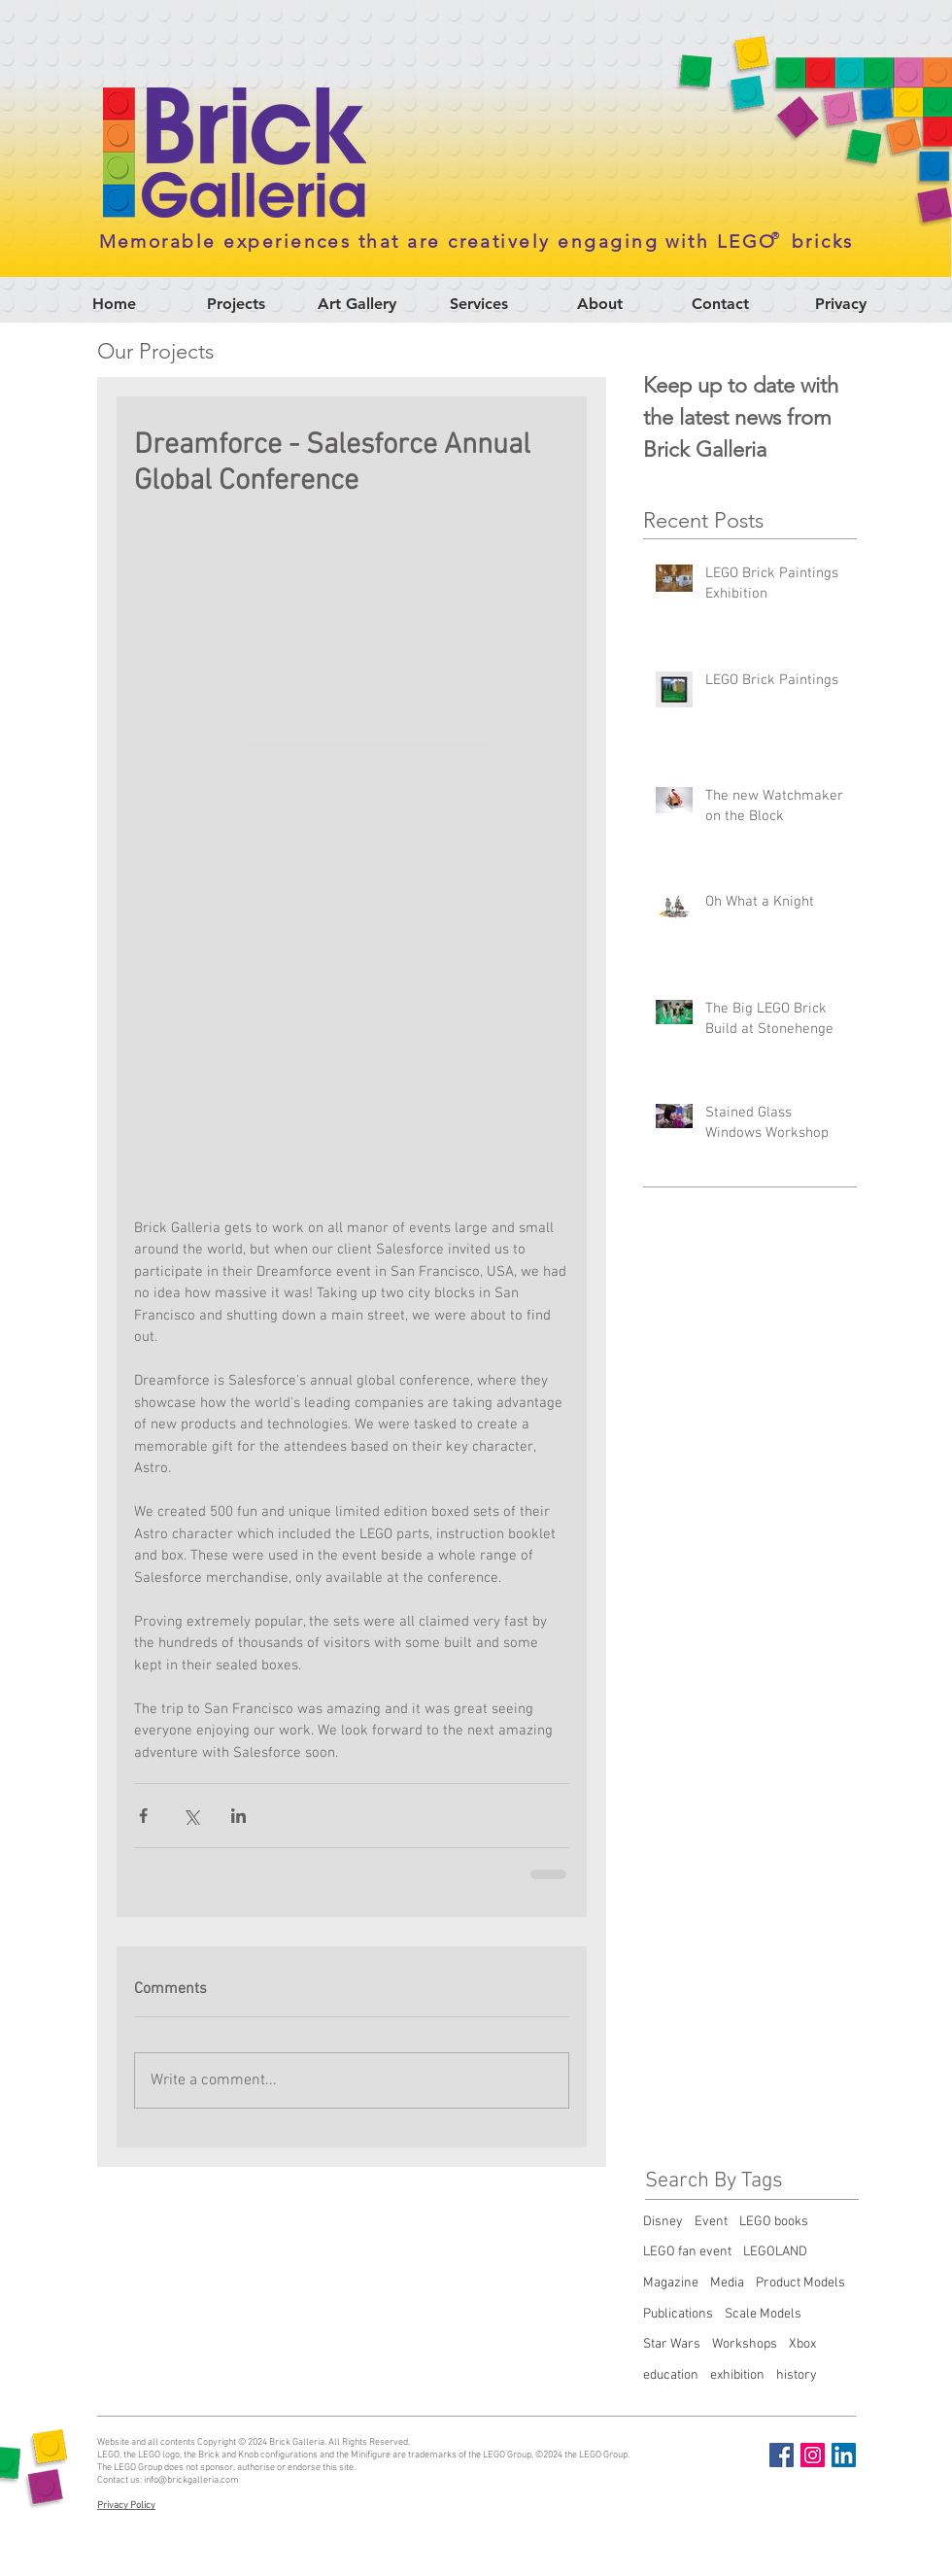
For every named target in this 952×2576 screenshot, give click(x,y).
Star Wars (671, 2344)
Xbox (802, 2344)
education (670, 2375)
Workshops (744, 2344)
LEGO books (773, 2222)
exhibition (737, 2375)
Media (727, 2283)
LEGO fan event (687, 2252)
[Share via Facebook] (143, 1815)
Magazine (670, 2283)
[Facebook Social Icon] (781, 2455)
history (796, 2375)
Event (711, 2222)
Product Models (800, 2283)
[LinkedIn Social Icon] (844, 2455)
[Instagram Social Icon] (812, 2455)
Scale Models (763, 2314)
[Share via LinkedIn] (238, 1815)
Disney (663, 2222)
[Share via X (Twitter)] (191, 1815)
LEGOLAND (775, 2252)
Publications (678, 2314)
